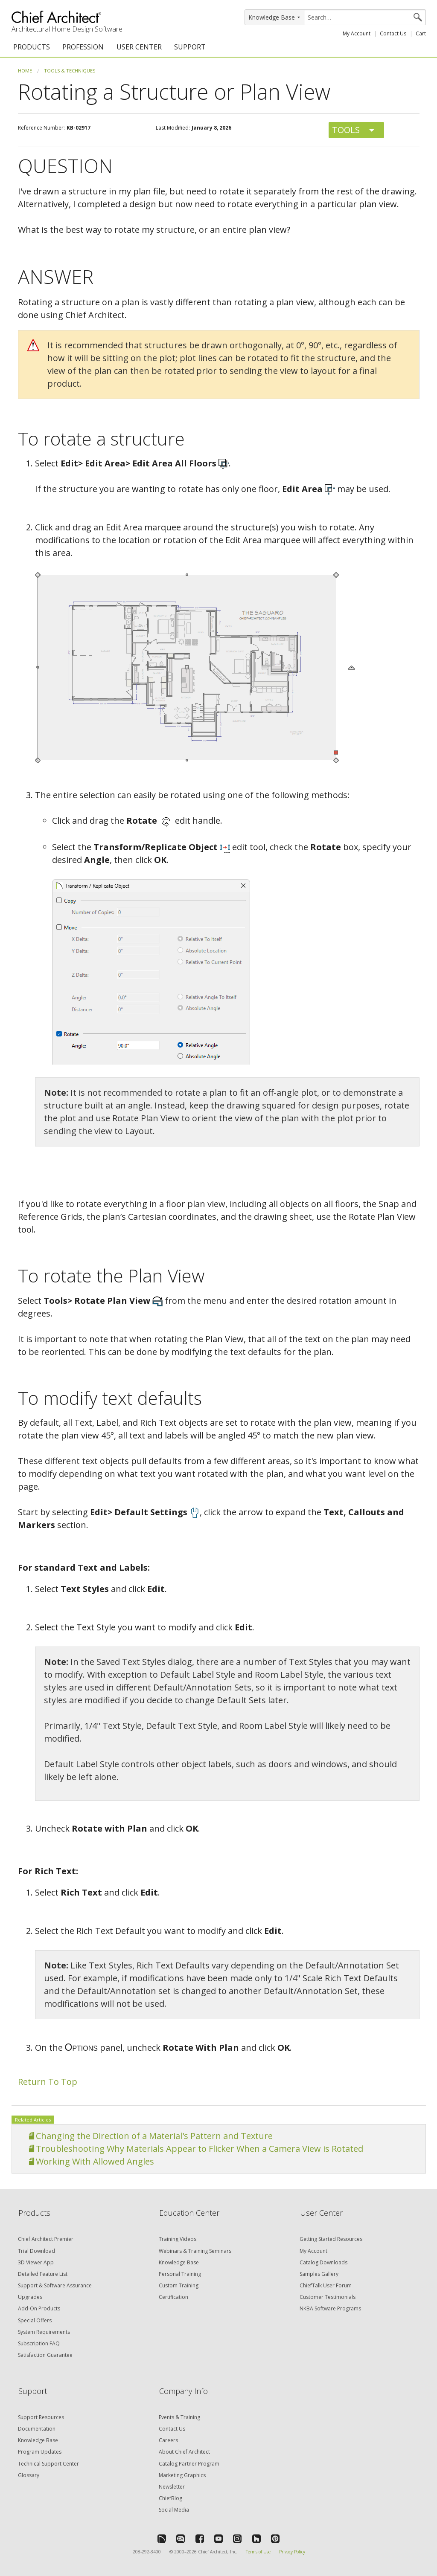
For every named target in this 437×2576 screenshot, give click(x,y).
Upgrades (30, 2297)
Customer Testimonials (327, 2297)
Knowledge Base (179, 2262)
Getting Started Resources (331, 2239)
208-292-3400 (147, 2552)
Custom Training (178, 2285)
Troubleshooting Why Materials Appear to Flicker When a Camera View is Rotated (199, 2148)
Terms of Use (258, 2552)
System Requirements (44, 2332)
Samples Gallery (319, 2274)
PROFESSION (83, 47)
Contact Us (393, 33)
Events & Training (179, 2417)
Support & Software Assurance (55, 2285)
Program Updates (39, 2451)
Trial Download (36, 2251)
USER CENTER (139, 47)
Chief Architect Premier (45, 2239)
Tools (346, 130)
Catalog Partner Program (189, 2463)
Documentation (36, 2428)
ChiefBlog (170, 2498)
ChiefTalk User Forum (326, 2285)
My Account (356, 33)
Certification (173, 2297)
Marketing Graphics (182, 2475)
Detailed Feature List (42, 2274)
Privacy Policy (292, 2552)
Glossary (28, 2475)
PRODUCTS (31, 47)
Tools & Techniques (69, 70)
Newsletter (172, 2486)
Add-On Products (39, 2308)
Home (25, 70)
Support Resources (41, 2417)
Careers (168, 2440)
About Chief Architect (184, 2451)
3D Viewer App (36, 2262)
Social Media (174, 2509)
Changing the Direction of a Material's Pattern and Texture (154, 2136)
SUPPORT (190, 47)
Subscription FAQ (39, 2343)
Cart (421, 33)
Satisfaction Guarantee (45, 2355)
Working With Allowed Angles (95, 2161)
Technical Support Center (48, 2463)
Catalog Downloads (323, 2262)
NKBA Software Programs (330, 2308)
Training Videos (177, 2239)
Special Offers (35, 2320)
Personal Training (180, 2274)
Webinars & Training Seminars (195, 2251)
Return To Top (47, 2081)
